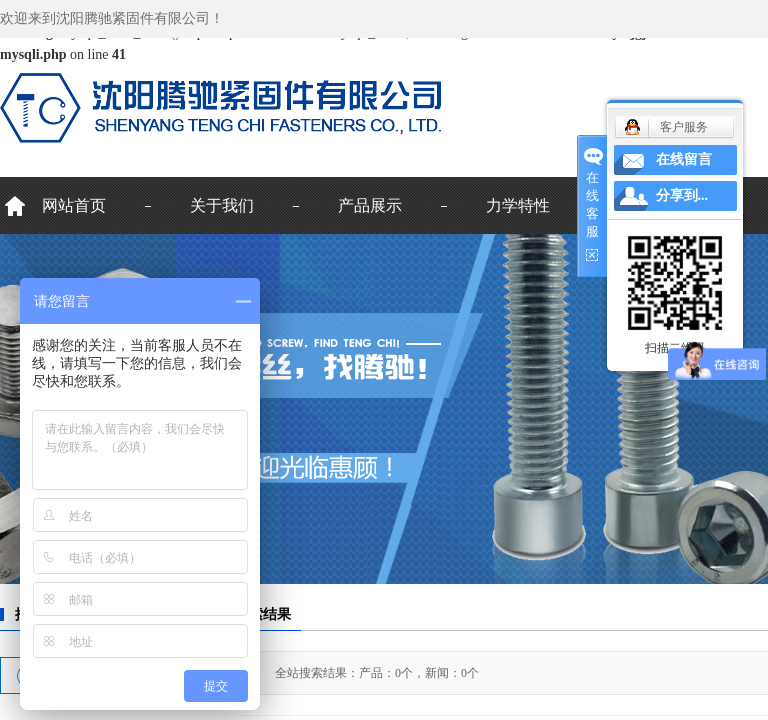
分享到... (682, 195)
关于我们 (222, 205)
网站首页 (74, 205)
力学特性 (518, 205)
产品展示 (370, 205)
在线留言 (684, 159)
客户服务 (684, 127)
